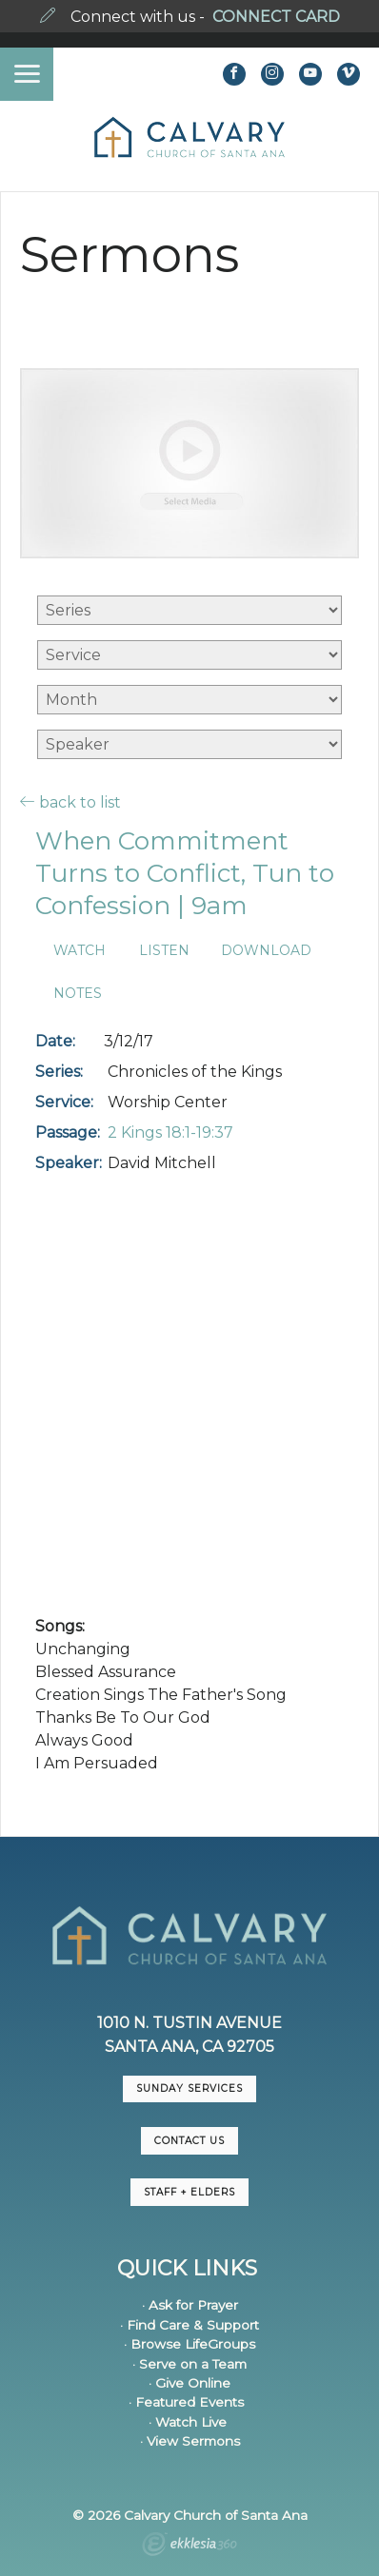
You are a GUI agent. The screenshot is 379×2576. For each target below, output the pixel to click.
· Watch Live (188, 2422)
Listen (164, 951)
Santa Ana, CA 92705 (189, 2047)
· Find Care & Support (189, 2324)
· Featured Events (186, 2402)
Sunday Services (189, 2088)
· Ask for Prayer (190, 2305)
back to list (70, 801)
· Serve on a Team (189, 2363)
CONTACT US (189, 2141)
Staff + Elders (189, 2192)
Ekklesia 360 (189, 2546)
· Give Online (189, 2383)
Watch (79, 951)
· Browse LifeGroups (189, 2344)
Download (266, 951)
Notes (77, 994)
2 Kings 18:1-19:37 (170, 1132)
